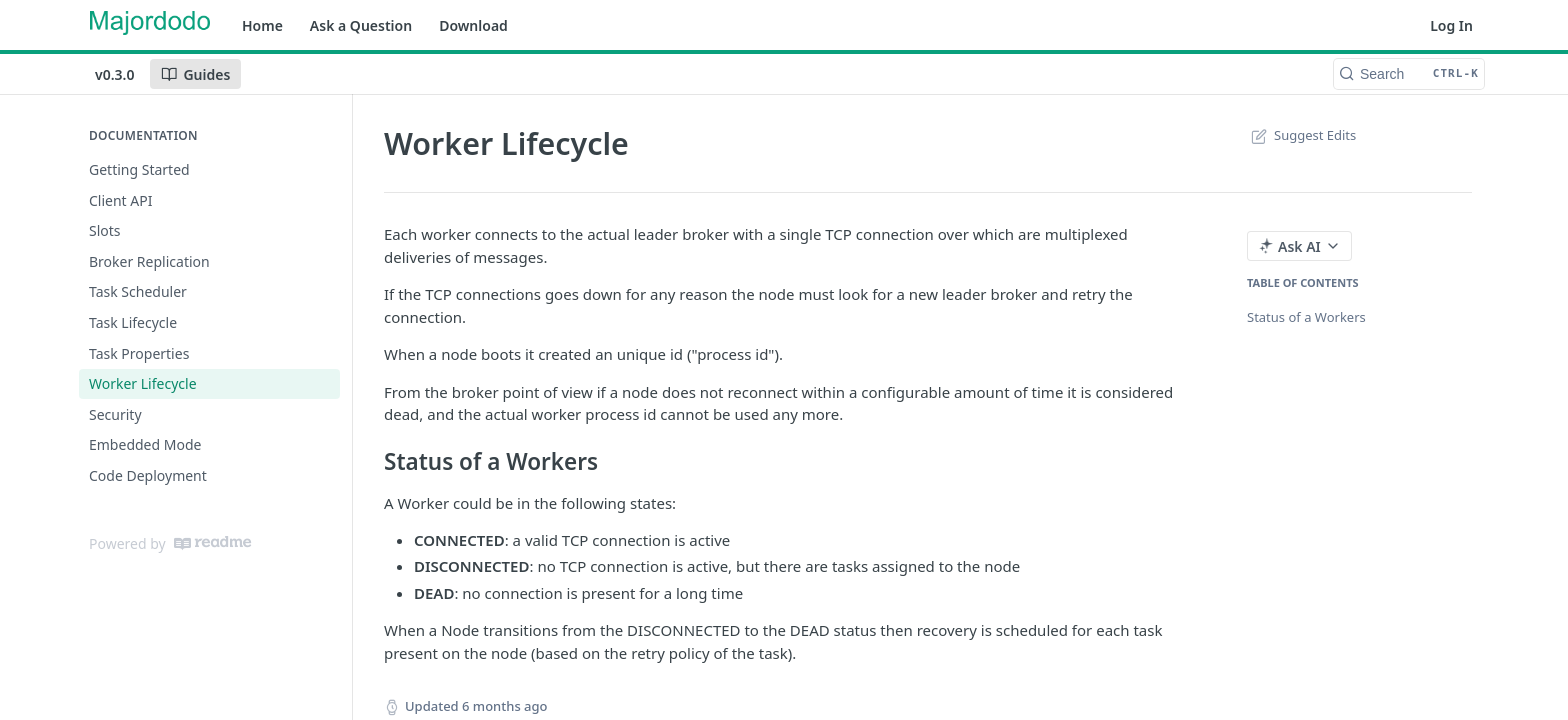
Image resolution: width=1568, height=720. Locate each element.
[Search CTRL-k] (1409, 74)
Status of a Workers (1306, 317)
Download (473, 25)
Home (262, 25)
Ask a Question (361, 25)
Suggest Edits (1301, 135)
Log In (1451, 25)
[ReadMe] (212, 543)
